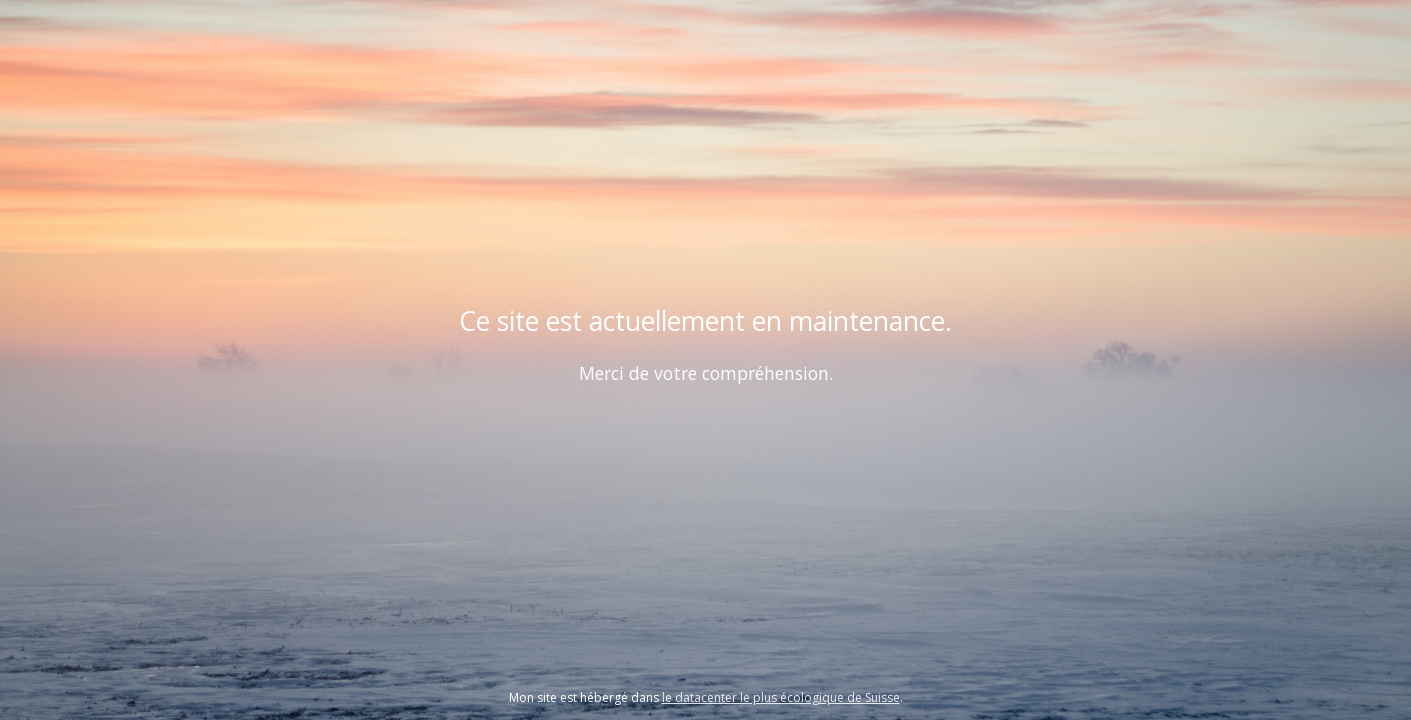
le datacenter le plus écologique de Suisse (781, 697)
